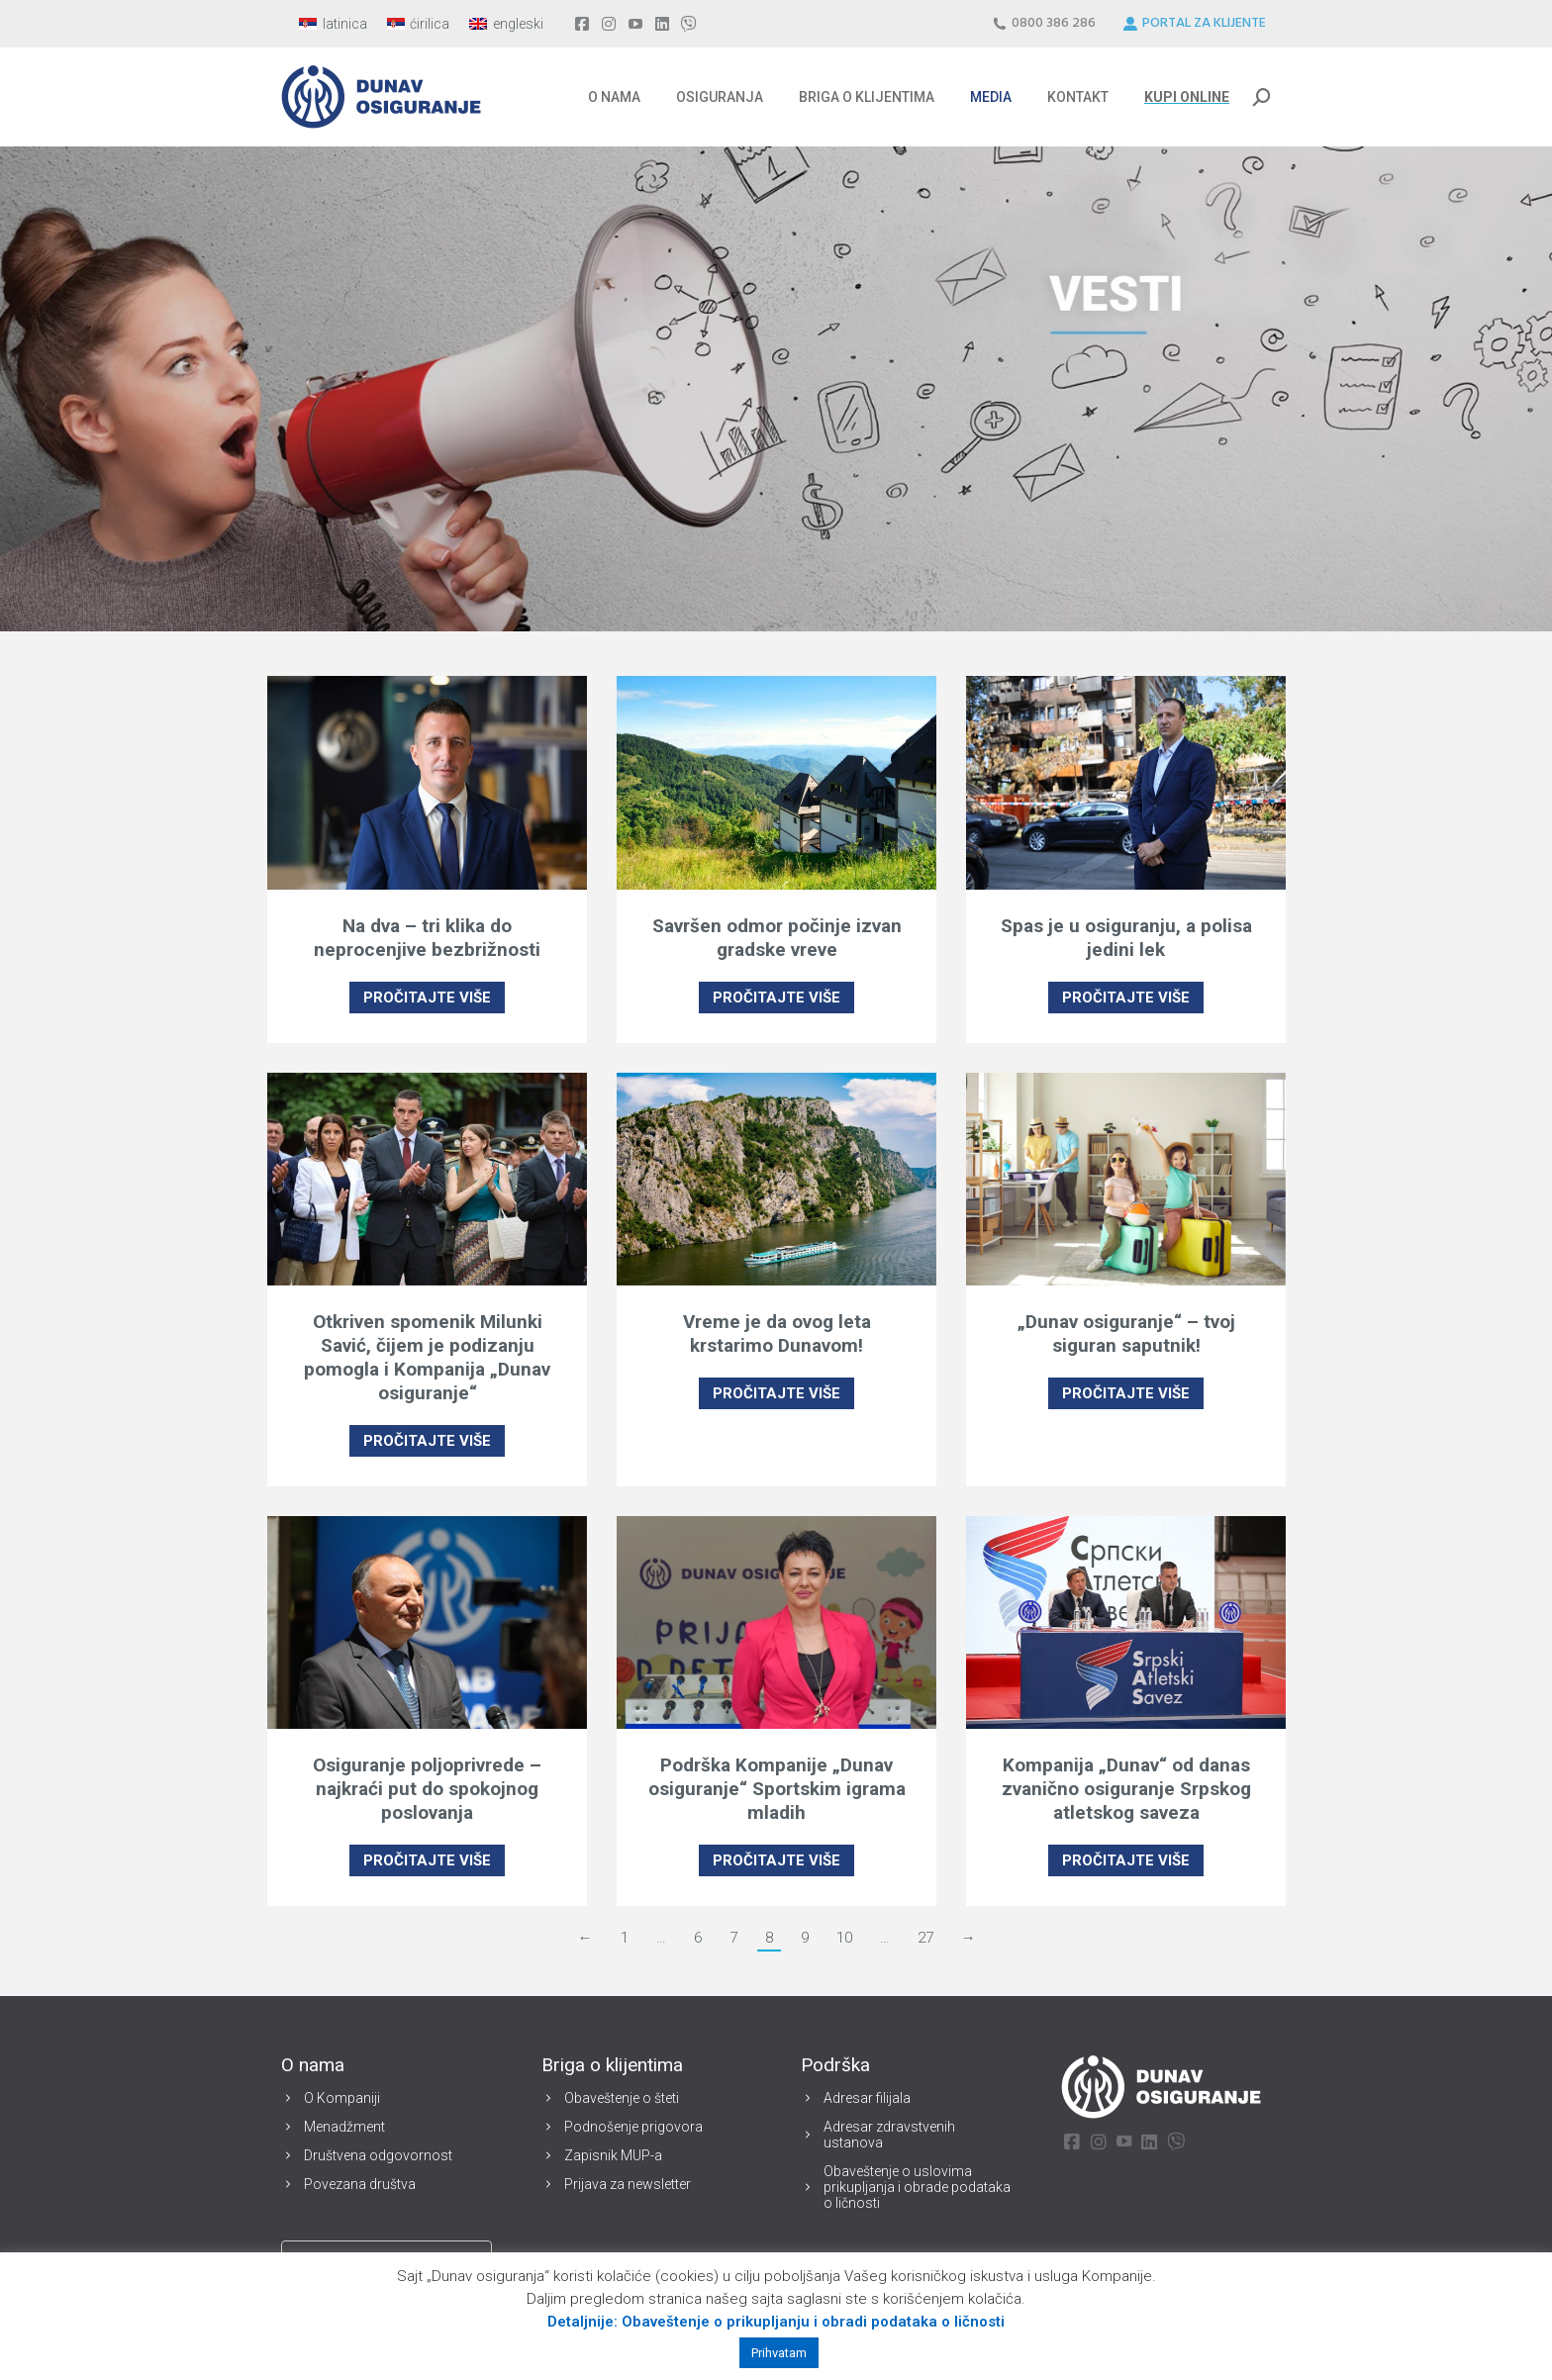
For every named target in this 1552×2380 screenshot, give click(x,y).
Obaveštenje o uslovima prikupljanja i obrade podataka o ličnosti (917, 2187)
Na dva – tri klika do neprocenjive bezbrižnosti (427, 937)
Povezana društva (360, 2184)
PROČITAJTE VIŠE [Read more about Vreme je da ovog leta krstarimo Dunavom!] (776, 1393)
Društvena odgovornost (378, 2155)
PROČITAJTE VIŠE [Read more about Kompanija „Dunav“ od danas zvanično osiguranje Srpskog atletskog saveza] (1126, 1860)
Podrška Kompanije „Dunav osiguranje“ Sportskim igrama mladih (777, 1789)
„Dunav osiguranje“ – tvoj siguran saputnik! (1126, 1333)
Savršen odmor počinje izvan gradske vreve (777, 937)
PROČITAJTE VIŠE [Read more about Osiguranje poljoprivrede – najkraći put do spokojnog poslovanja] (427, 1860)
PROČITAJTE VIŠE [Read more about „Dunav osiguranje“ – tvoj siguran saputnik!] (1126, 1393)
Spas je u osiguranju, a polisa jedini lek (1126, 937)
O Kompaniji (342, 2098)
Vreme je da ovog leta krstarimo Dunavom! (777, 1333)
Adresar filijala (867, 2098)
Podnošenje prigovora (633, 2127)
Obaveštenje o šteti (621, 2098)
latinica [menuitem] (345, 24)
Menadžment (344, 2127)
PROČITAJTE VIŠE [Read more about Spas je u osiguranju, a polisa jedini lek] (1126, 997)
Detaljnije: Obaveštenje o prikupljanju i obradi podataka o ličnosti (776, 2322)
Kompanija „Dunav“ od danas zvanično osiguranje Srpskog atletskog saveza (1126, 1789)
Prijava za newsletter (627, 2184)
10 (844, 1938)
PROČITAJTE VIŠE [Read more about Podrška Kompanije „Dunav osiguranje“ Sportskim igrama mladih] (776, 1860)
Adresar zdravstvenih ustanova (889, 2134)
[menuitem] (333, 24)
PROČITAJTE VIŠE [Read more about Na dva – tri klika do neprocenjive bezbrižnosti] (427, 997)
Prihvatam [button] (779, 2352)
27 (925, 1938)
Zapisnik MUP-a (613, 2155)
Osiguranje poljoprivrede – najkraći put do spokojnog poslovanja (427, 1789)
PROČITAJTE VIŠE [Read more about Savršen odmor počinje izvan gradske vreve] (776, 997)
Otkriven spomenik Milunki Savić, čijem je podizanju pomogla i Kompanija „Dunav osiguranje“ (427, 1357)
